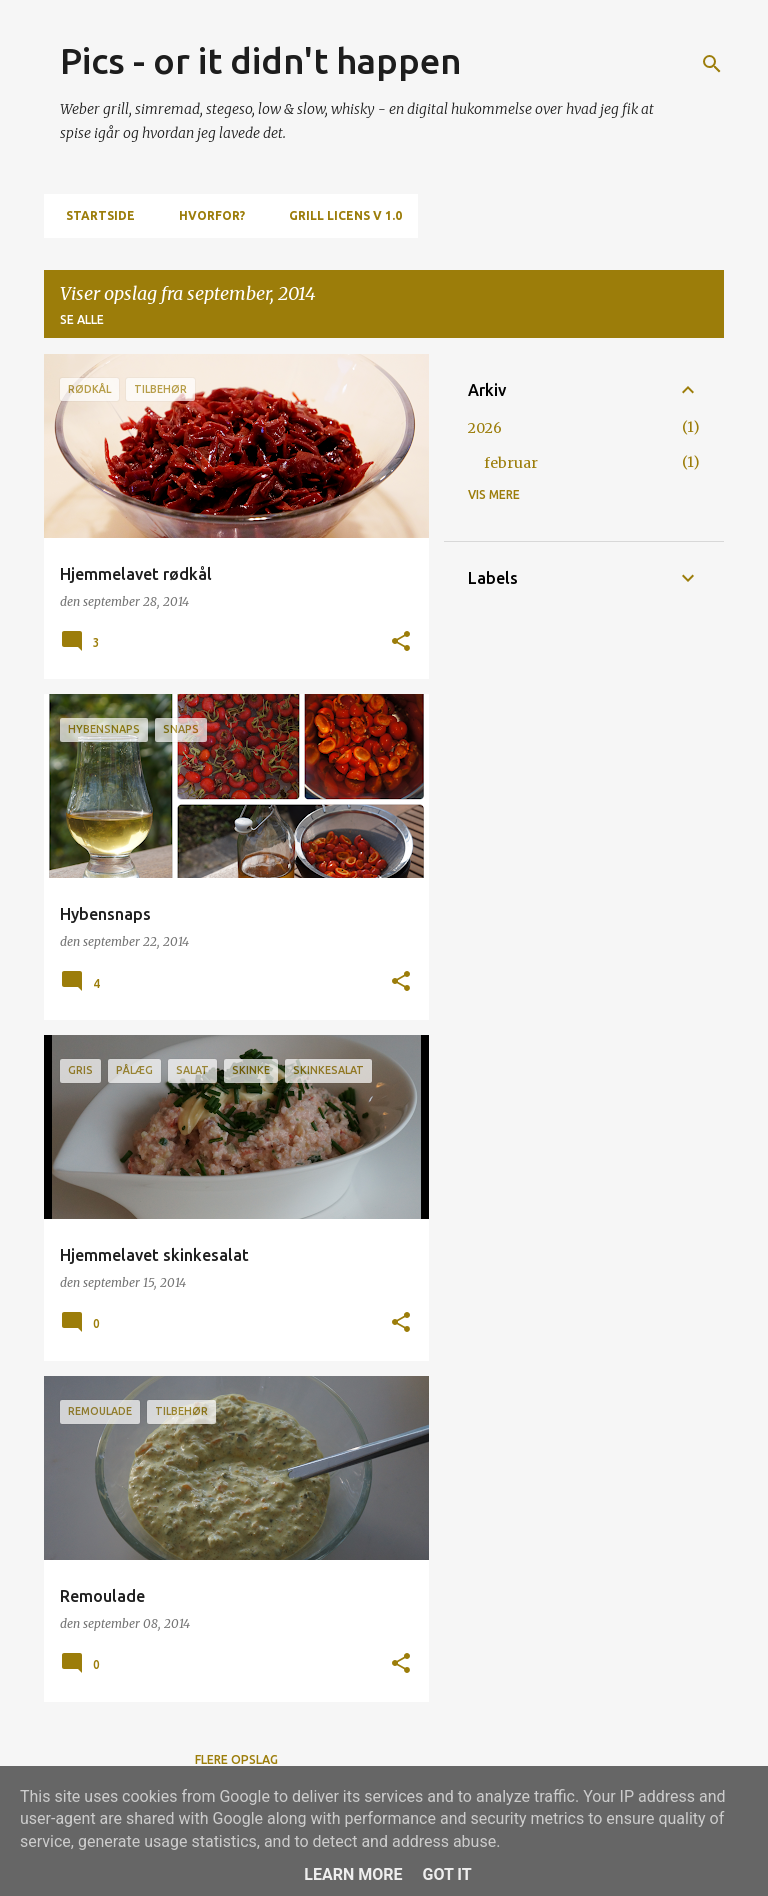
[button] (401, 642)
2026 (485, 428)
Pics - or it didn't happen (261, 60)
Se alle (82, 319)
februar (511, 463)
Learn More (353, 1874)
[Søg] (712, 64)
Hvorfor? (206, 215)
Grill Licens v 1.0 (339, 215)
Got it (446, 1874)
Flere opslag (236, 1759)
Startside (94, 215)
